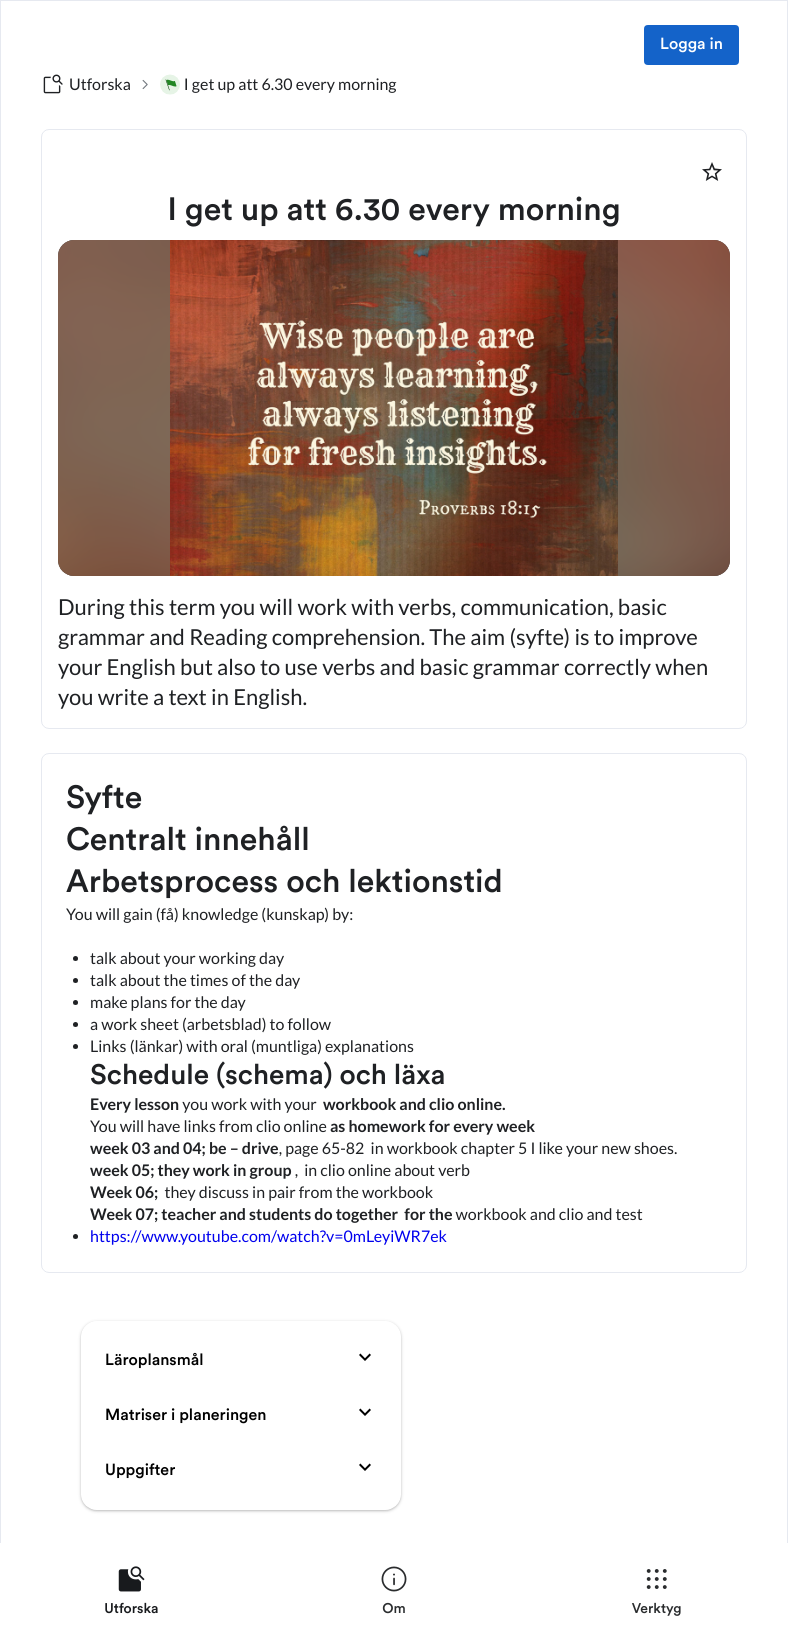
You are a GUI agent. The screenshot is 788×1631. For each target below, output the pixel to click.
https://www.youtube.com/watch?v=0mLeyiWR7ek (268, 1236)
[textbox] (394, 1013)
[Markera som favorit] (712, 172)
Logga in (691, 45)
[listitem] (131, 1595)
